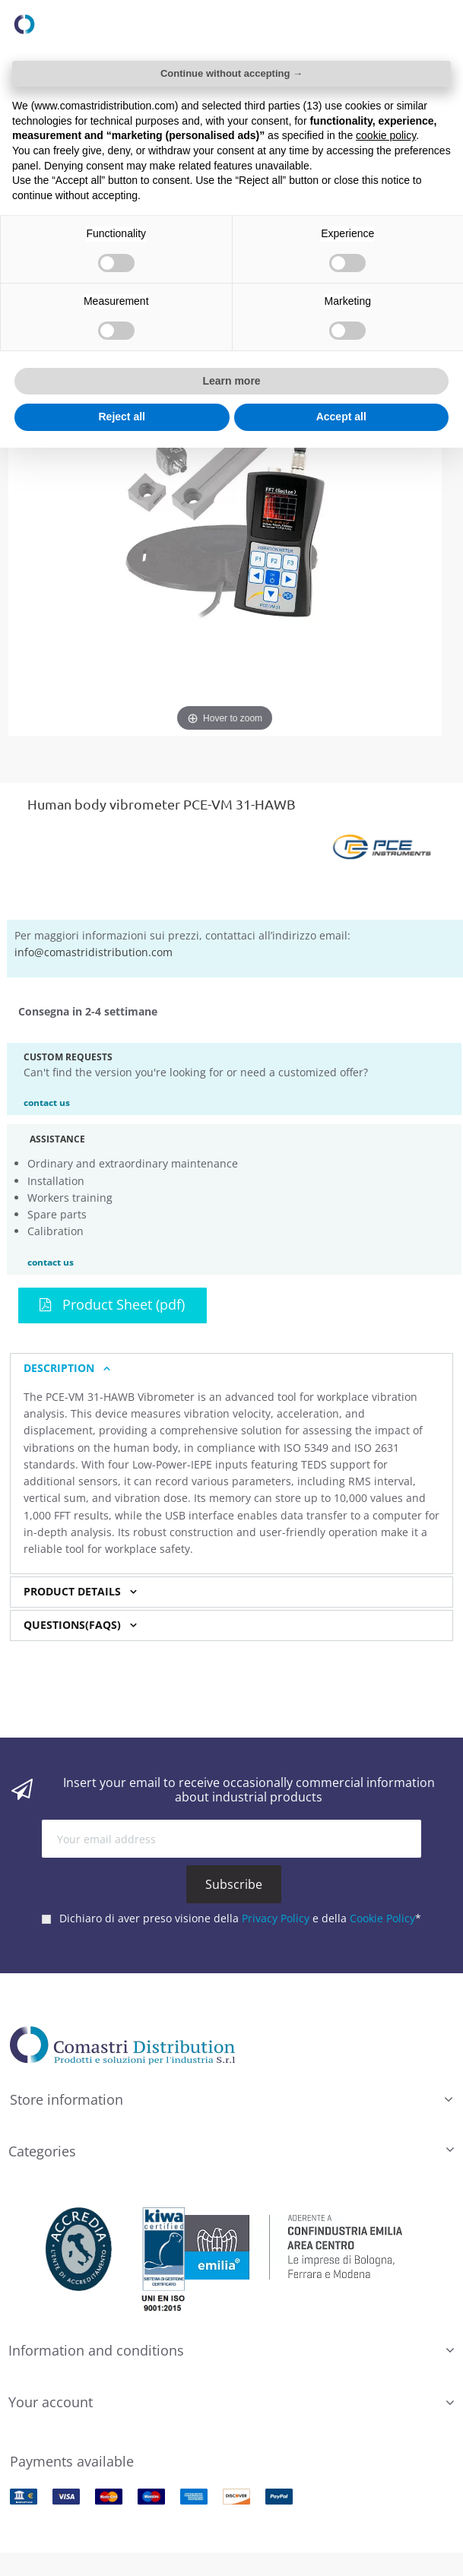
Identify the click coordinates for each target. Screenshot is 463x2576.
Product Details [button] (72, 1592)
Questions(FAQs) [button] (72, 1625)
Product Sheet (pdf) (112, 1304)
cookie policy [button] (386, 135)
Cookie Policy (382, 1918)
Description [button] (59, 1368)
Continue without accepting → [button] (231, 73)
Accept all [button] (341, 416)
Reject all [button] (122, 416)
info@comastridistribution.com (93, 952)
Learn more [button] (231, 381)
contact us (47, 1101)
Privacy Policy (275, 1918)
